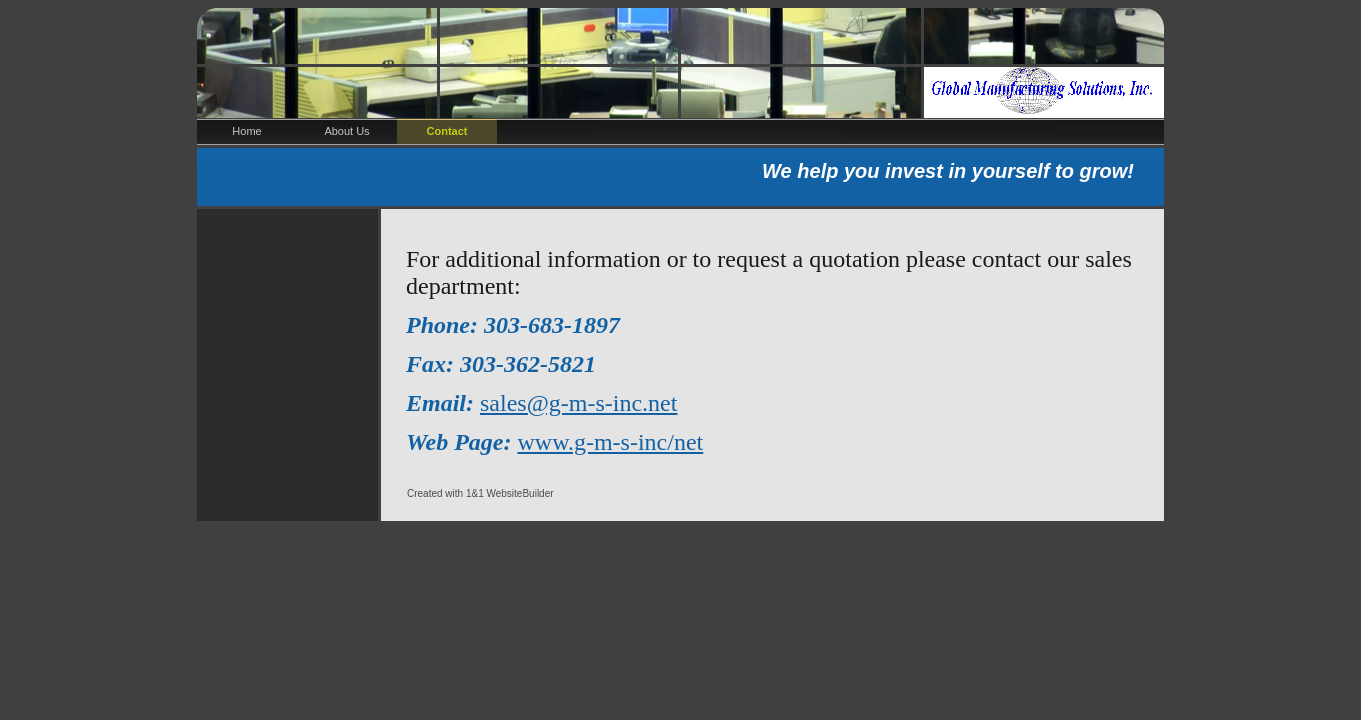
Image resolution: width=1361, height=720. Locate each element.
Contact (447, 131)
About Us (346, 131)
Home (246, 131)
